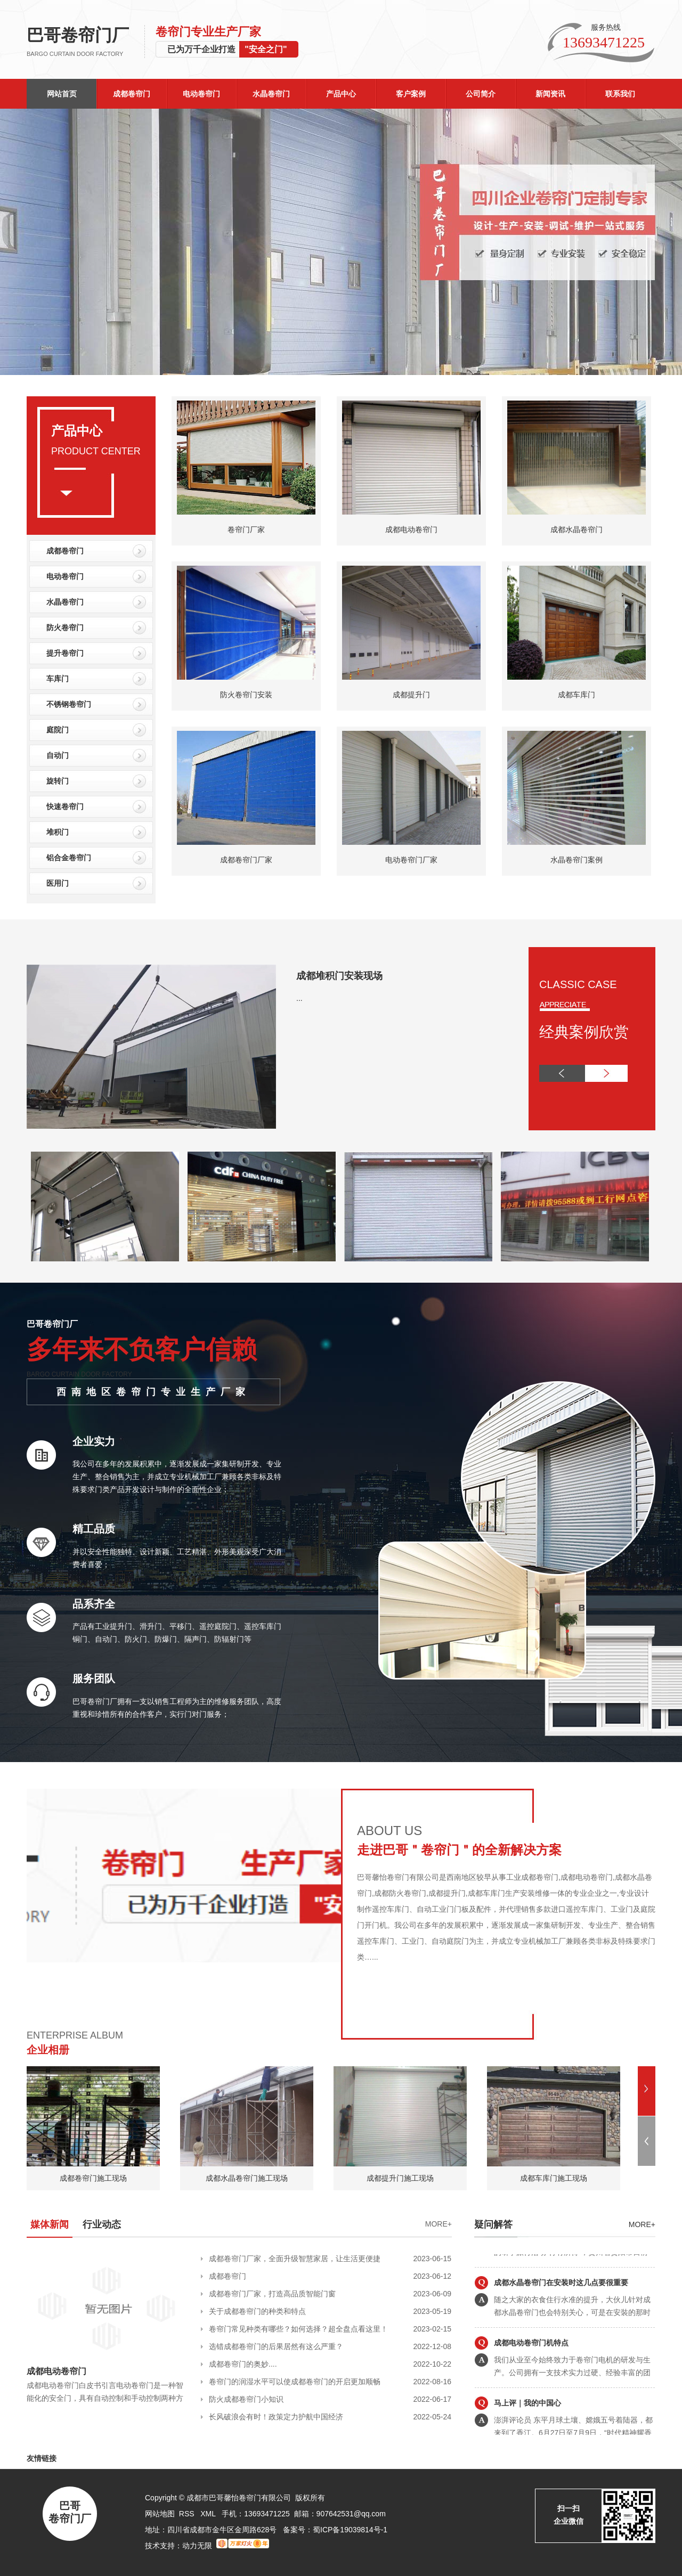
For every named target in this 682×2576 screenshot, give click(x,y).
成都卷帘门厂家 (246, 859)
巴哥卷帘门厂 (85, 42)
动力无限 (197, 2545)
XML (208, 2513)
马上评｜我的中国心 (527, 2432)
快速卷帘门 (65, 806)
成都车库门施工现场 (553, 2178)
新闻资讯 (550, 93)
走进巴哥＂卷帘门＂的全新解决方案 (459, 1850)
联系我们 (620, 93)
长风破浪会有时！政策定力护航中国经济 (276, 2416)
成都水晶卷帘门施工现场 (247, 2178)
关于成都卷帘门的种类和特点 (257, 2311)
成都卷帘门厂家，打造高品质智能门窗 (272, 2293)
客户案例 (411, 93)
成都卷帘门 (131, 93)
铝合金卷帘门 (68, 857)
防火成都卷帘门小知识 (246, 2399)
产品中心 (341, 93)
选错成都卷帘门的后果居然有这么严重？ (276, 2346)
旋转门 (57, 781)
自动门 (57, 755)
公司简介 (481, 93)
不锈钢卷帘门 (68, 704)
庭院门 (57, 729)
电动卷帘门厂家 (411, 859)
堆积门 (57, 832)
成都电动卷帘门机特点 (531, 2372)
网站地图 (160, 2513)
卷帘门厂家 (246, 529)
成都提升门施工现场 (400, 2178)
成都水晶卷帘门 (576, 529)
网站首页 (62, 93)
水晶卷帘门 (271, 93)
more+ (642, 2224)
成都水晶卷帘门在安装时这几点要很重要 (561, 2312)
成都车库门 (576, 694)
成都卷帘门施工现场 (93, 2178)
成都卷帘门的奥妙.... (243, 2364)
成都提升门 (411, 694)
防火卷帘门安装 (246, 694)
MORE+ (438, 2224)
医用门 (57, 883)
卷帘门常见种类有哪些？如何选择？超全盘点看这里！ (298, 2329)
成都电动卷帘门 (411, 529)
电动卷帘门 (201, 93)
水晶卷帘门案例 (576, 859)
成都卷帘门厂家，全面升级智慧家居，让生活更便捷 (294, 2258)
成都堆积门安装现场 (339, 976)
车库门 (57, 678)
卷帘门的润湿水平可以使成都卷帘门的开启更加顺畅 (294, 2381)
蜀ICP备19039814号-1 (350, 2529)
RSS (188, 2513)
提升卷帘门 (65, 653)
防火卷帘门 (65, 627)
